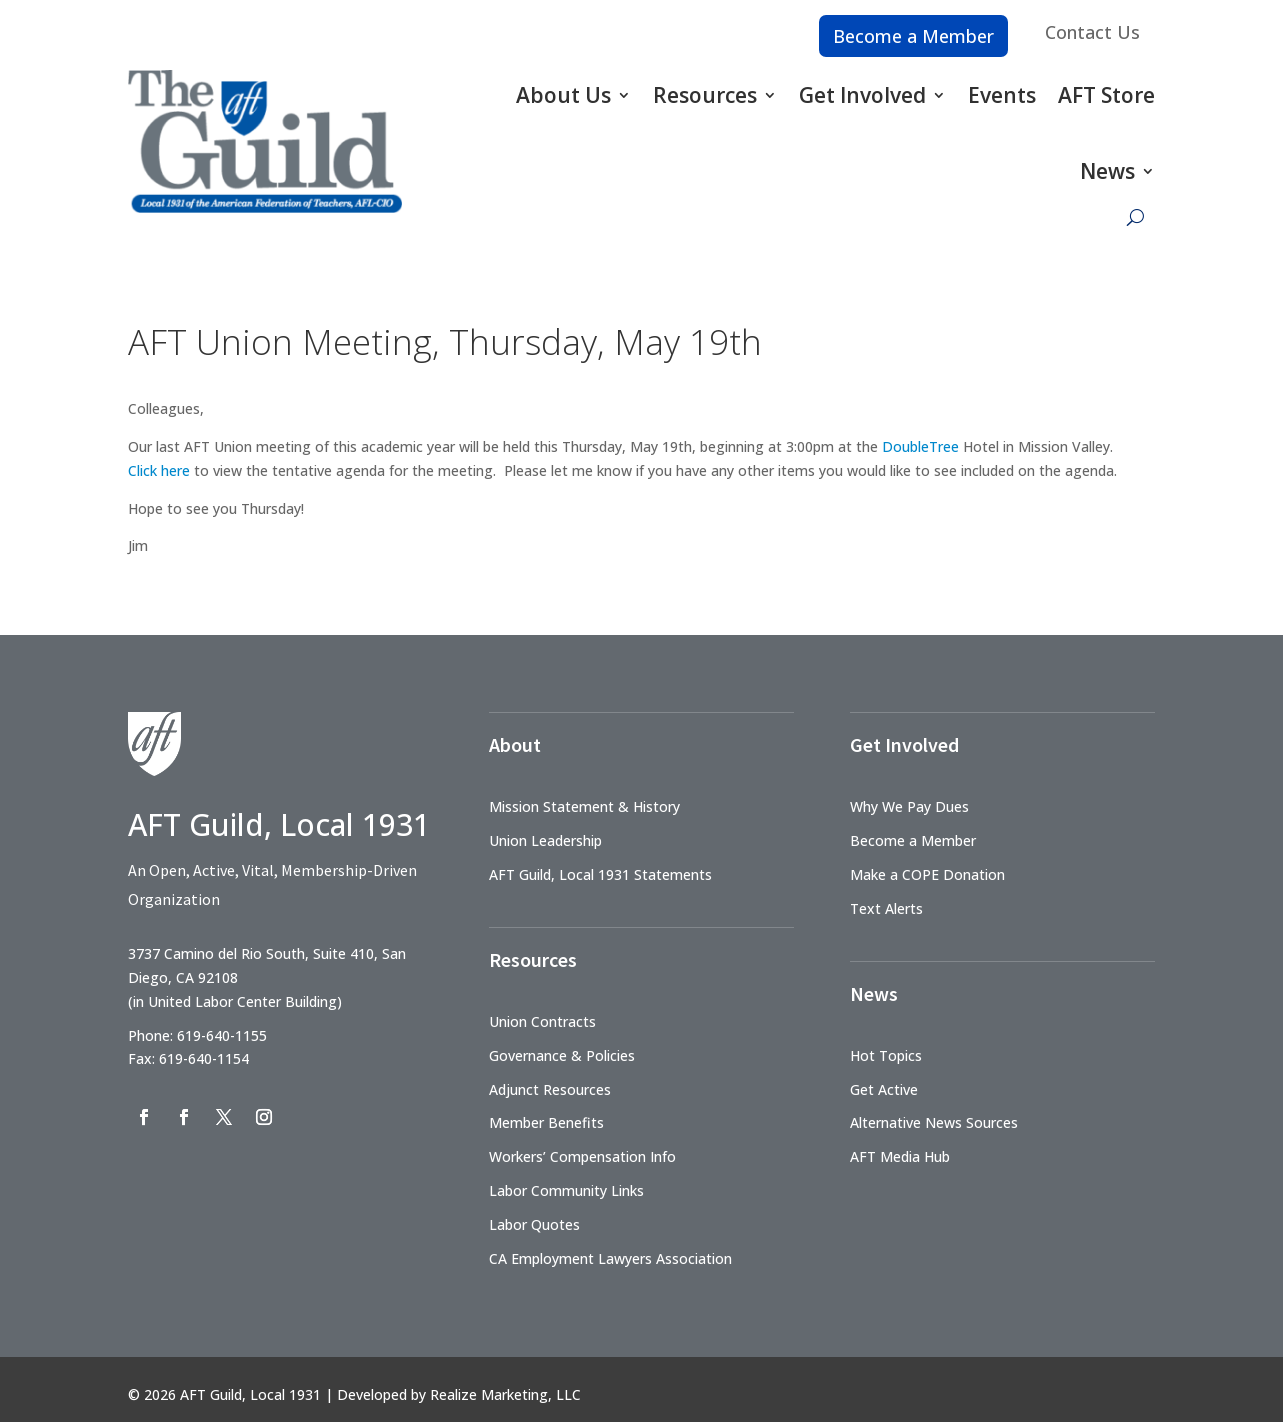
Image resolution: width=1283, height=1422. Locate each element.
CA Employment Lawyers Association (610, 1258)
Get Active (884, 1089)
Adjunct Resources (550, 1089)
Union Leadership (545, 840)
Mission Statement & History (584, 806)
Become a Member (913, 36)
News (1107, 171)
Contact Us (1092, 32)
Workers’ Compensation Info (582, 1156)
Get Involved (862, 95)
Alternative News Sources (934, 1122)
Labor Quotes (534, 1224)
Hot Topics (886, 1055)
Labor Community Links (566, 1190)
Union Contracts (542, 1021)
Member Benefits (546, 1122)
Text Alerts (886, 908)
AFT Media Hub (900, 1156)
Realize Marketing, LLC (505, 1394)
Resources (705, 95)
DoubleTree (920, 446)
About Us (563, 95)
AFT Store (1106, 95)
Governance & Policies (562, 1055)
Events (1002, 95)
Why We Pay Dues (909, 806)
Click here (159, 470)
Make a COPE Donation (927, 874)
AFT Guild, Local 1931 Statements (600, 874)
